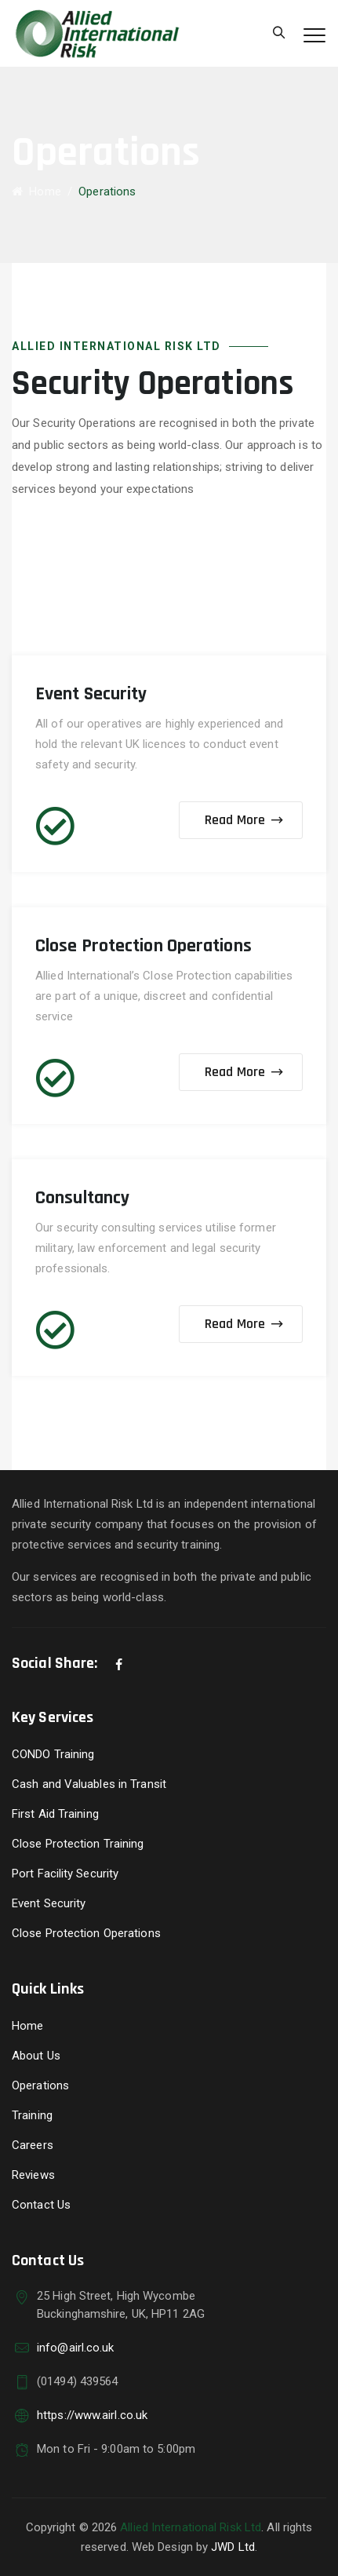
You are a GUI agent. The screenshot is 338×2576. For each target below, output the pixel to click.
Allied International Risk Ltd (190, 2527)
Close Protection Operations (86, 1933)
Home (36, 191)
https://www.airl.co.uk (92, 2415)
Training (32, 2115)
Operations (40, 2085)
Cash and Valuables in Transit (89, 1784)
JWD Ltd (233, 2547)
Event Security (48, 1903)
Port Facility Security (65, 1873)
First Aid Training (55, 1814)
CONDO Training (53, 1754)
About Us (36, 2056)
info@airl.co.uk (75, 2348)
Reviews (33, 2175)
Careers (32, 2145)
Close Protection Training (78, 1844)
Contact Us (41, 2205)
